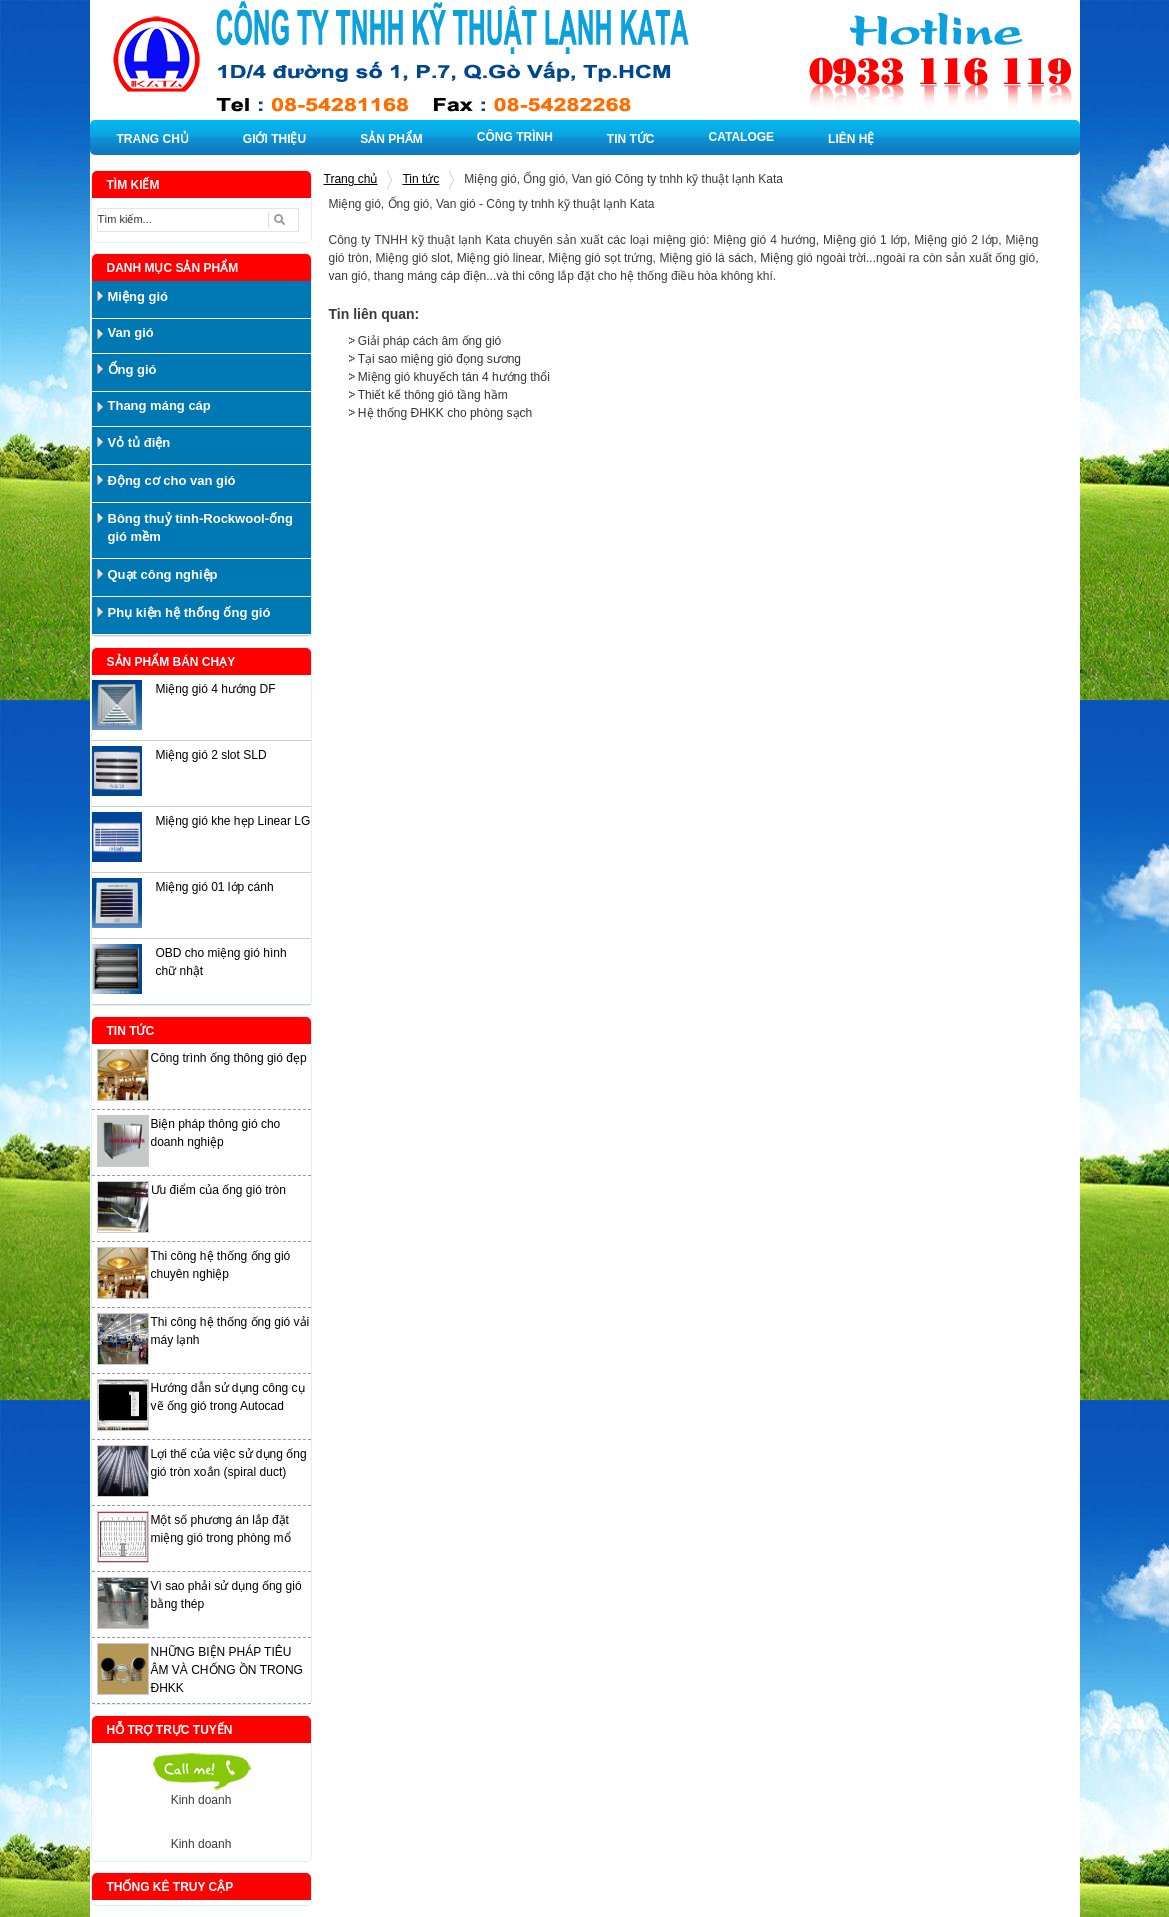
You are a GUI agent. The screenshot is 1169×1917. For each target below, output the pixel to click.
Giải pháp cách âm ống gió (429, 341)
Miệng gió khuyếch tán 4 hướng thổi (454, 377)
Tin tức (420, 179)
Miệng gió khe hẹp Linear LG (233, 821)
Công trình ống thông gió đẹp (229, 1058)
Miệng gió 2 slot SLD (211, 755)
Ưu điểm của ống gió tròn (218, 1190)
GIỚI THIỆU (274, 139)
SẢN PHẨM (391, 139)
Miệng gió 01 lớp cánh (215, 887)
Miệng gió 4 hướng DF (216, 689)
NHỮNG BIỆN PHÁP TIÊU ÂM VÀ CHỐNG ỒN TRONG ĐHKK (227, 1670)
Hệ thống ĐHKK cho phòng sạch (445, 413)
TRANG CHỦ (153, 139)
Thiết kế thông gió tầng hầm (433, 395)
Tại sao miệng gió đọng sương (439, 359)
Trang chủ (351, 179)
